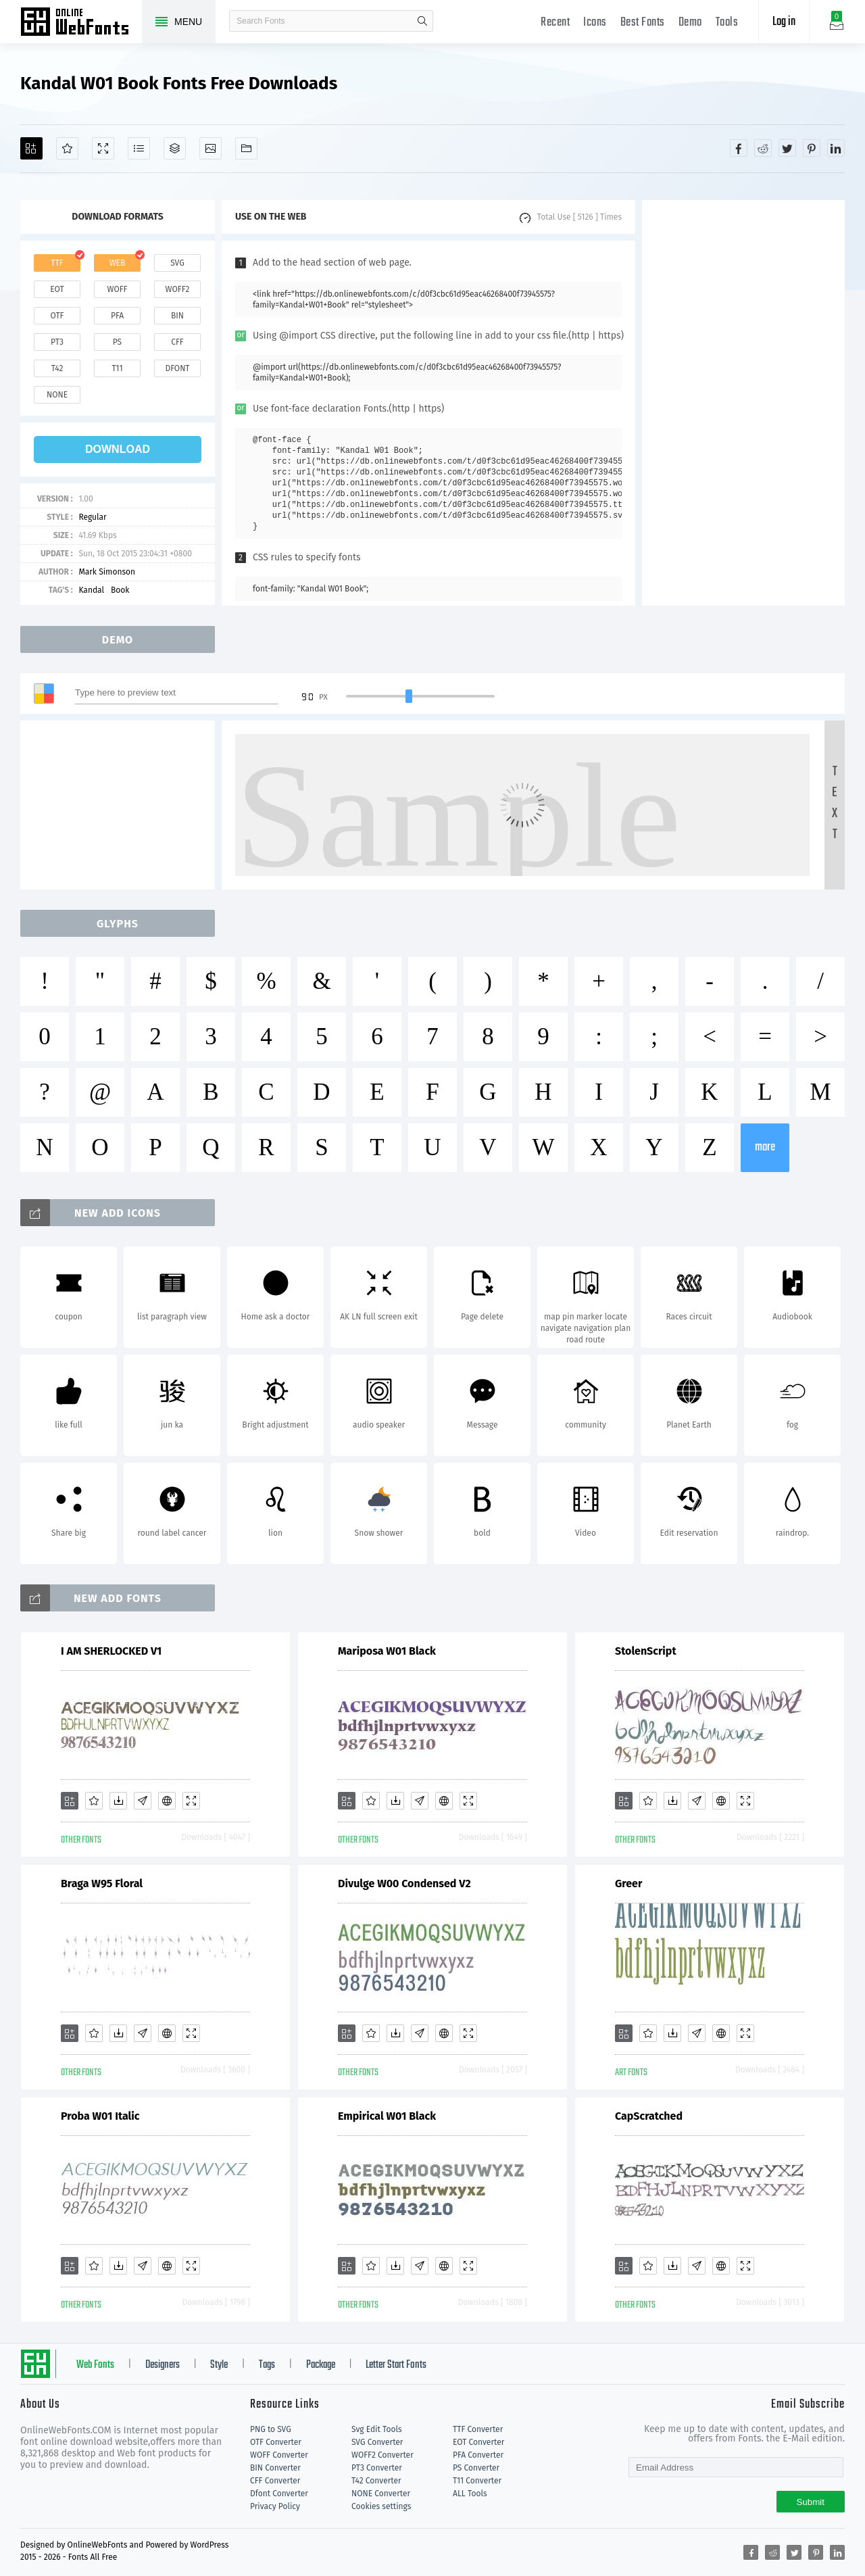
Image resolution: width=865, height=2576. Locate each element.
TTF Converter (478, 2429)
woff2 (178, 289)
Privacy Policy (275, 2506)
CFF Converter (275, 2480)
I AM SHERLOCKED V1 (111, 1651)
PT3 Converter (376, 2468)
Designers (162, 2365)
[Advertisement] (743, 403)
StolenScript (645, 1651)
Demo (690, 22)
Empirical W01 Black (387, 2116)
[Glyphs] (139, 148)
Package (320, 2365)
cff (177, 342)
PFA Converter (478, 2455)
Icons (595, 22)
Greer (628, 1883)
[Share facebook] (738, 148)
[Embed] (167, 1800)
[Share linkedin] (836, 148)
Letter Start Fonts (396, 2365)
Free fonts (81, 23)
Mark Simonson (106, 572)
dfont (177, 368)
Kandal (91, 590)
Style (219, 2365)
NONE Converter (380, 2493)
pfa (117, 315)
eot (57, 289)
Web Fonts (95, 2365)
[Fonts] (246, 148)
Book (120, 590)
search (422, 21)
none (57, 394)
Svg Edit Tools (376, 2429)
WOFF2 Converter (382, 2455)
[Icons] (210, 148)
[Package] (175, 148)
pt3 (57, 342)
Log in (783, 22)
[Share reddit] (763, 148)
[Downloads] (118, 1800)
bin (177, 315)
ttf (57, 263)
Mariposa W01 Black (387, 1651)
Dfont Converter (279, 2493)
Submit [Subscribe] (810, 2502)
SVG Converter (377, 2442)
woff (117, 289)
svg (177, 263)
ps (117, 342)
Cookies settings (381, 2506)
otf (57, 315)
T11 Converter (477, 2480)
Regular (92, 517)
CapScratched (649, 2116)
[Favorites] (67, 148)
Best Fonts (642, 22)
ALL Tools (470, 2493)
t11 (117, 368)
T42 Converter (376, 2480)
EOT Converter (478, 2442)
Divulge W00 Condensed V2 (404, 1883)
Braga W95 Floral (102, 1883)
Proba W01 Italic (100, 2116)
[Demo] (103, 148)
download (117, 449)
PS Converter (476, 2468)
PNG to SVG (270, 2429)
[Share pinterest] (811, 148)
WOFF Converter (279, 2455)
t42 (57, 368)
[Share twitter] (787, 148)
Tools (727, 22)
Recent (555, 22)
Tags (267, 2365)
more (765, 1147)
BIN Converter (275, 2468)
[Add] (31, 148)
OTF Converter (275, 2442)
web (117, 263)
